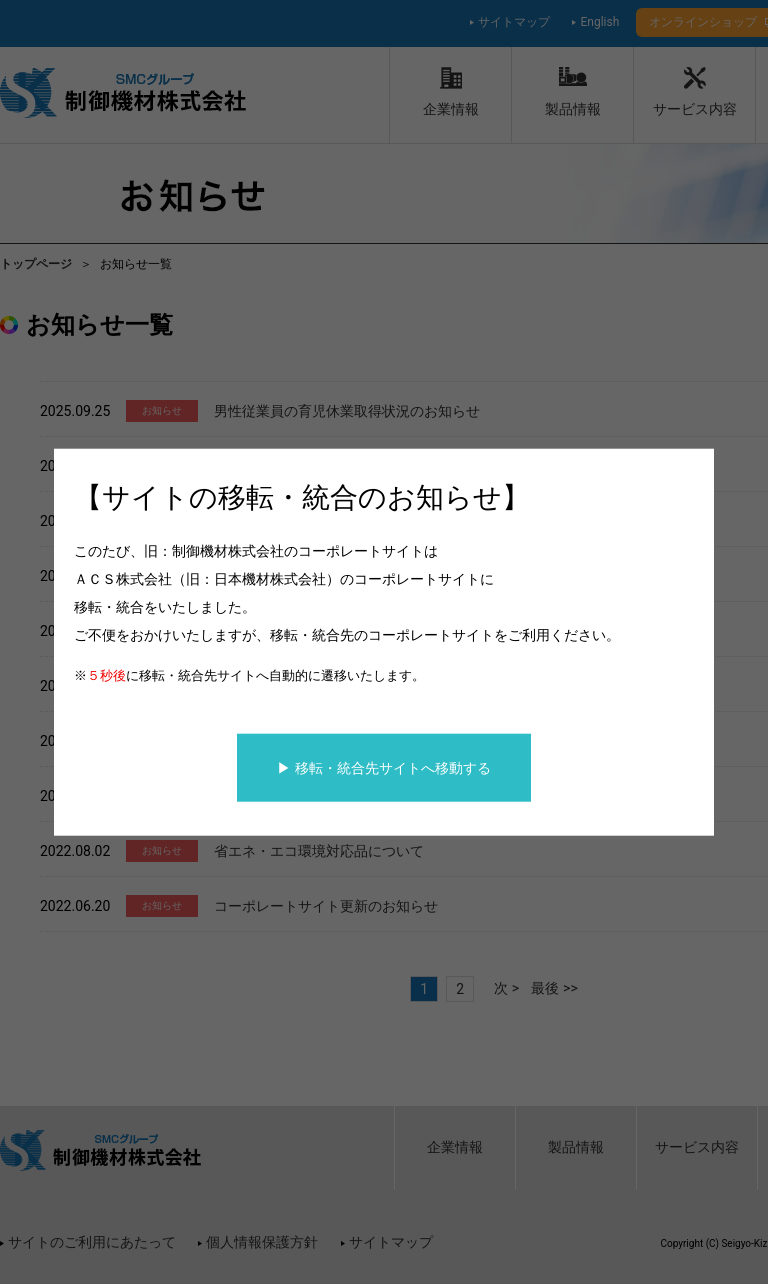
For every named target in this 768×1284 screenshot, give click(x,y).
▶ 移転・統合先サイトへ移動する (383, 767)
